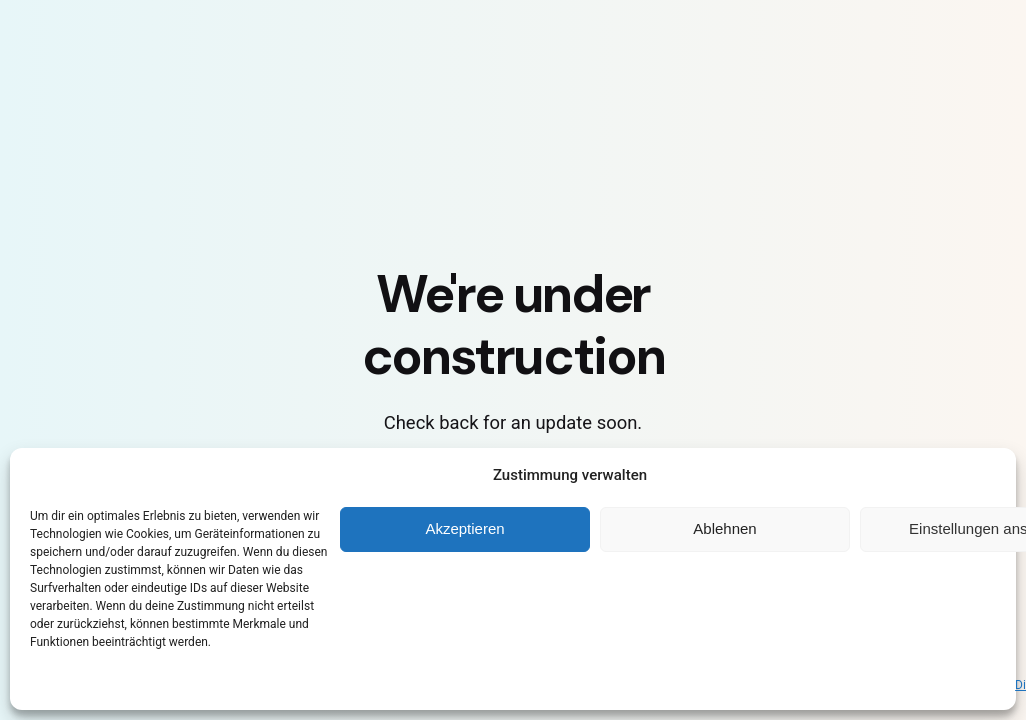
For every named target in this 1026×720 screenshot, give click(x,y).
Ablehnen (724, 528)
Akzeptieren (464, 528)
